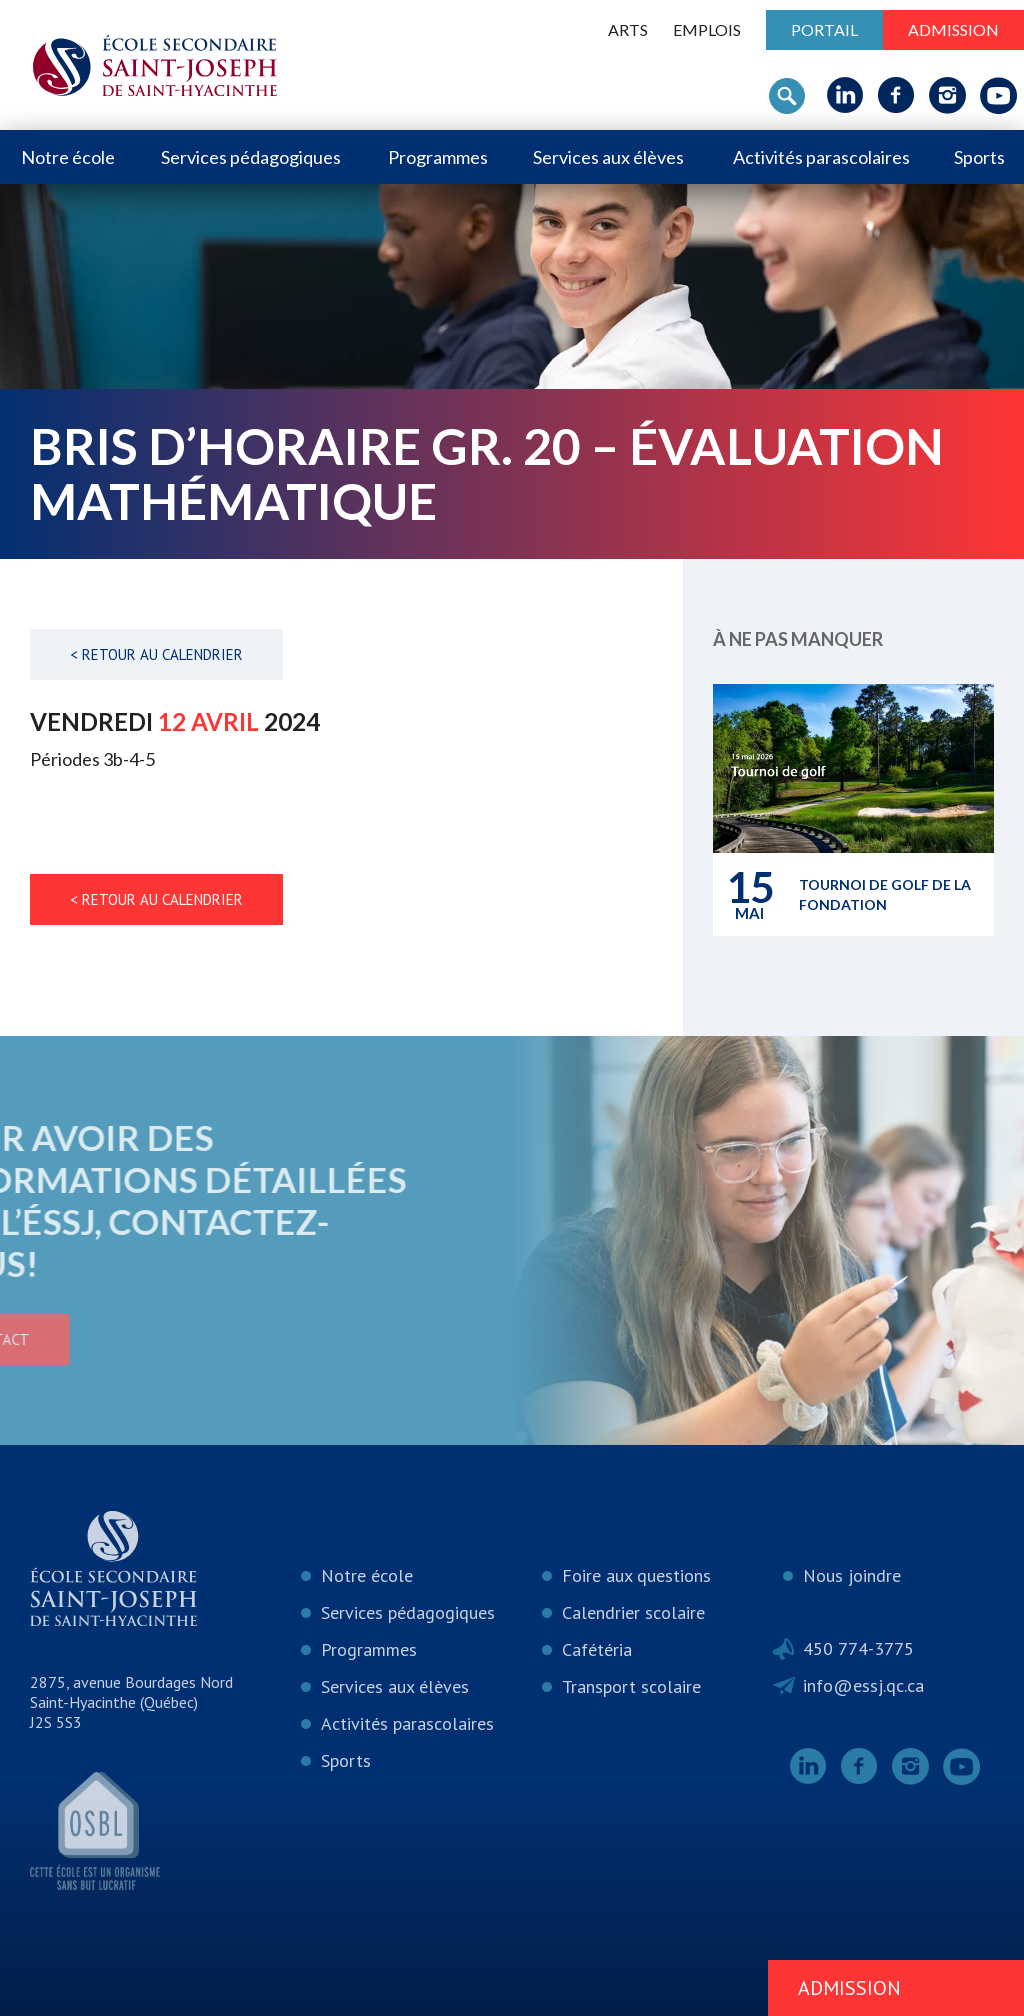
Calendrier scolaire (633, 1612)
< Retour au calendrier (156, 654)
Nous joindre (852, 1575)
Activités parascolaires (821, 157)
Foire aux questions (636, 1575)
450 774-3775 (858, 1648)
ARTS (628, 29)
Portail (824, 29)
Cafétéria (597, 1649)
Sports (979, 157)
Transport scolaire (631, 1686)
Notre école (68, 157)
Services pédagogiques (251, 157)
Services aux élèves (608, 157)
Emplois (707, 29)
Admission (953, 29)
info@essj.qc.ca (863, 1685)
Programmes (438, 157)
